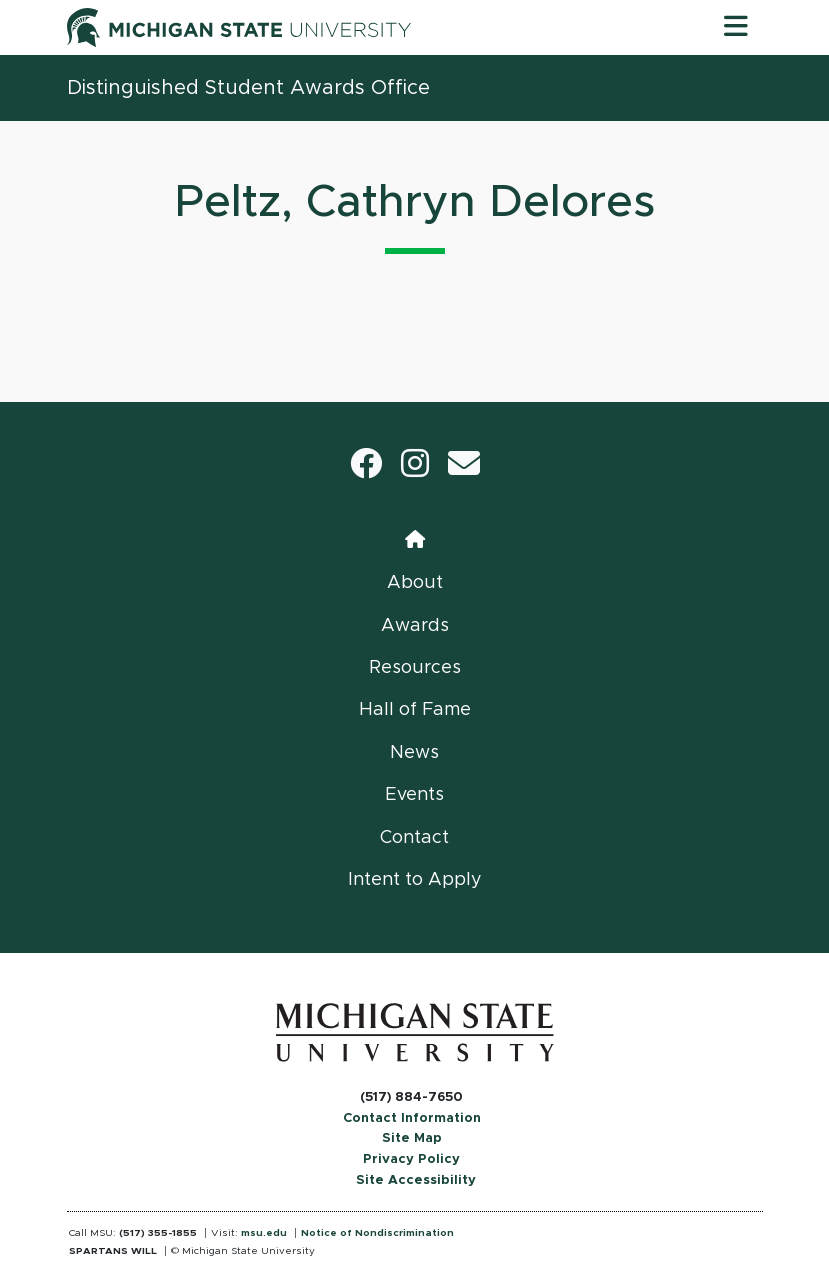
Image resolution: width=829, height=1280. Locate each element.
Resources (415, 668)
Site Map (412, 1138)
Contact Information (412, 1118)
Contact (414, 838)
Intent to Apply (415, 880)
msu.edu (264, 1233)
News (414, 753)
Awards (415, 626)
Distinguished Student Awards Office (248, 88)
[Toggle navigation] (736, 27)
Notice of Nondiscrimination (377, 1233)
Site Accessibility (416, 1180)
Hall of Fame (415, 710)
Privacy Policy (411, 1159)
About (415, 583)
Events (414, 795)
